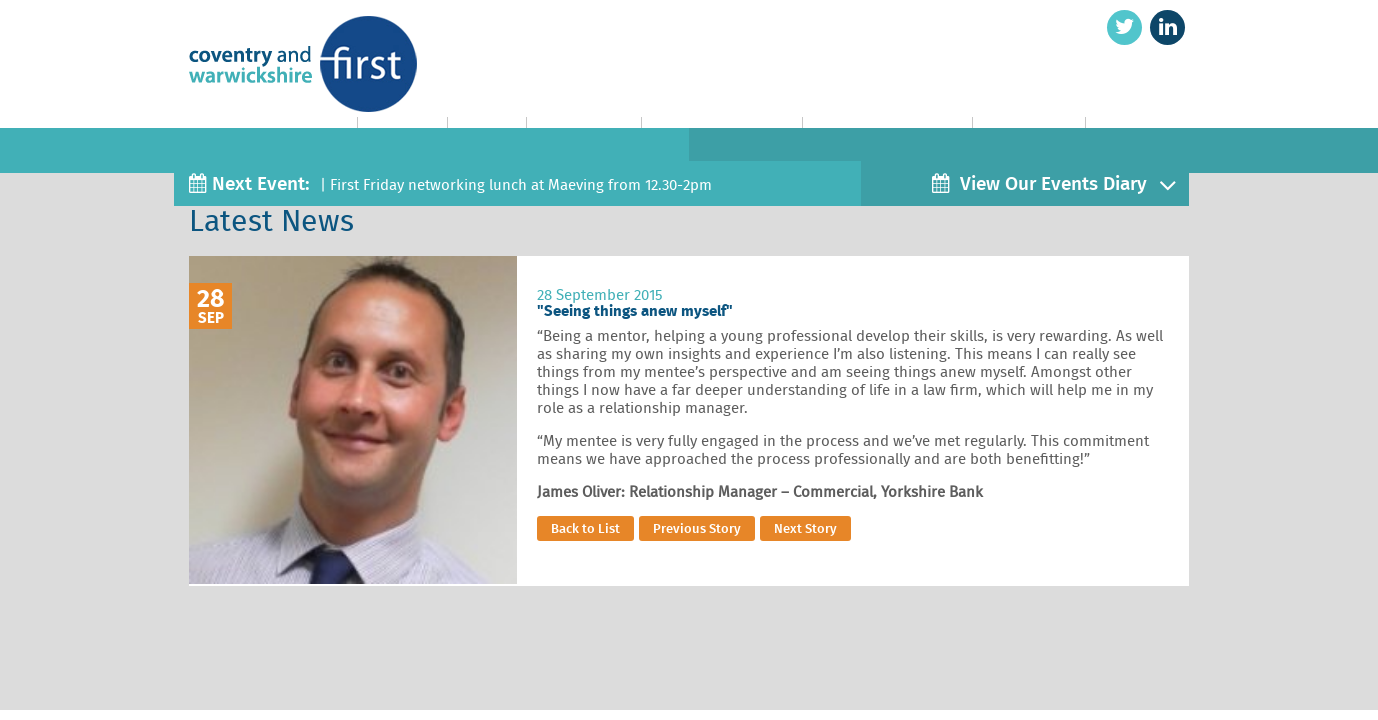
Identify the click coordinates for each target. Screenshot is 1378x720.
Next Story (805, 528)
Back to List (585, 528)
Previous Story (697, 528)
